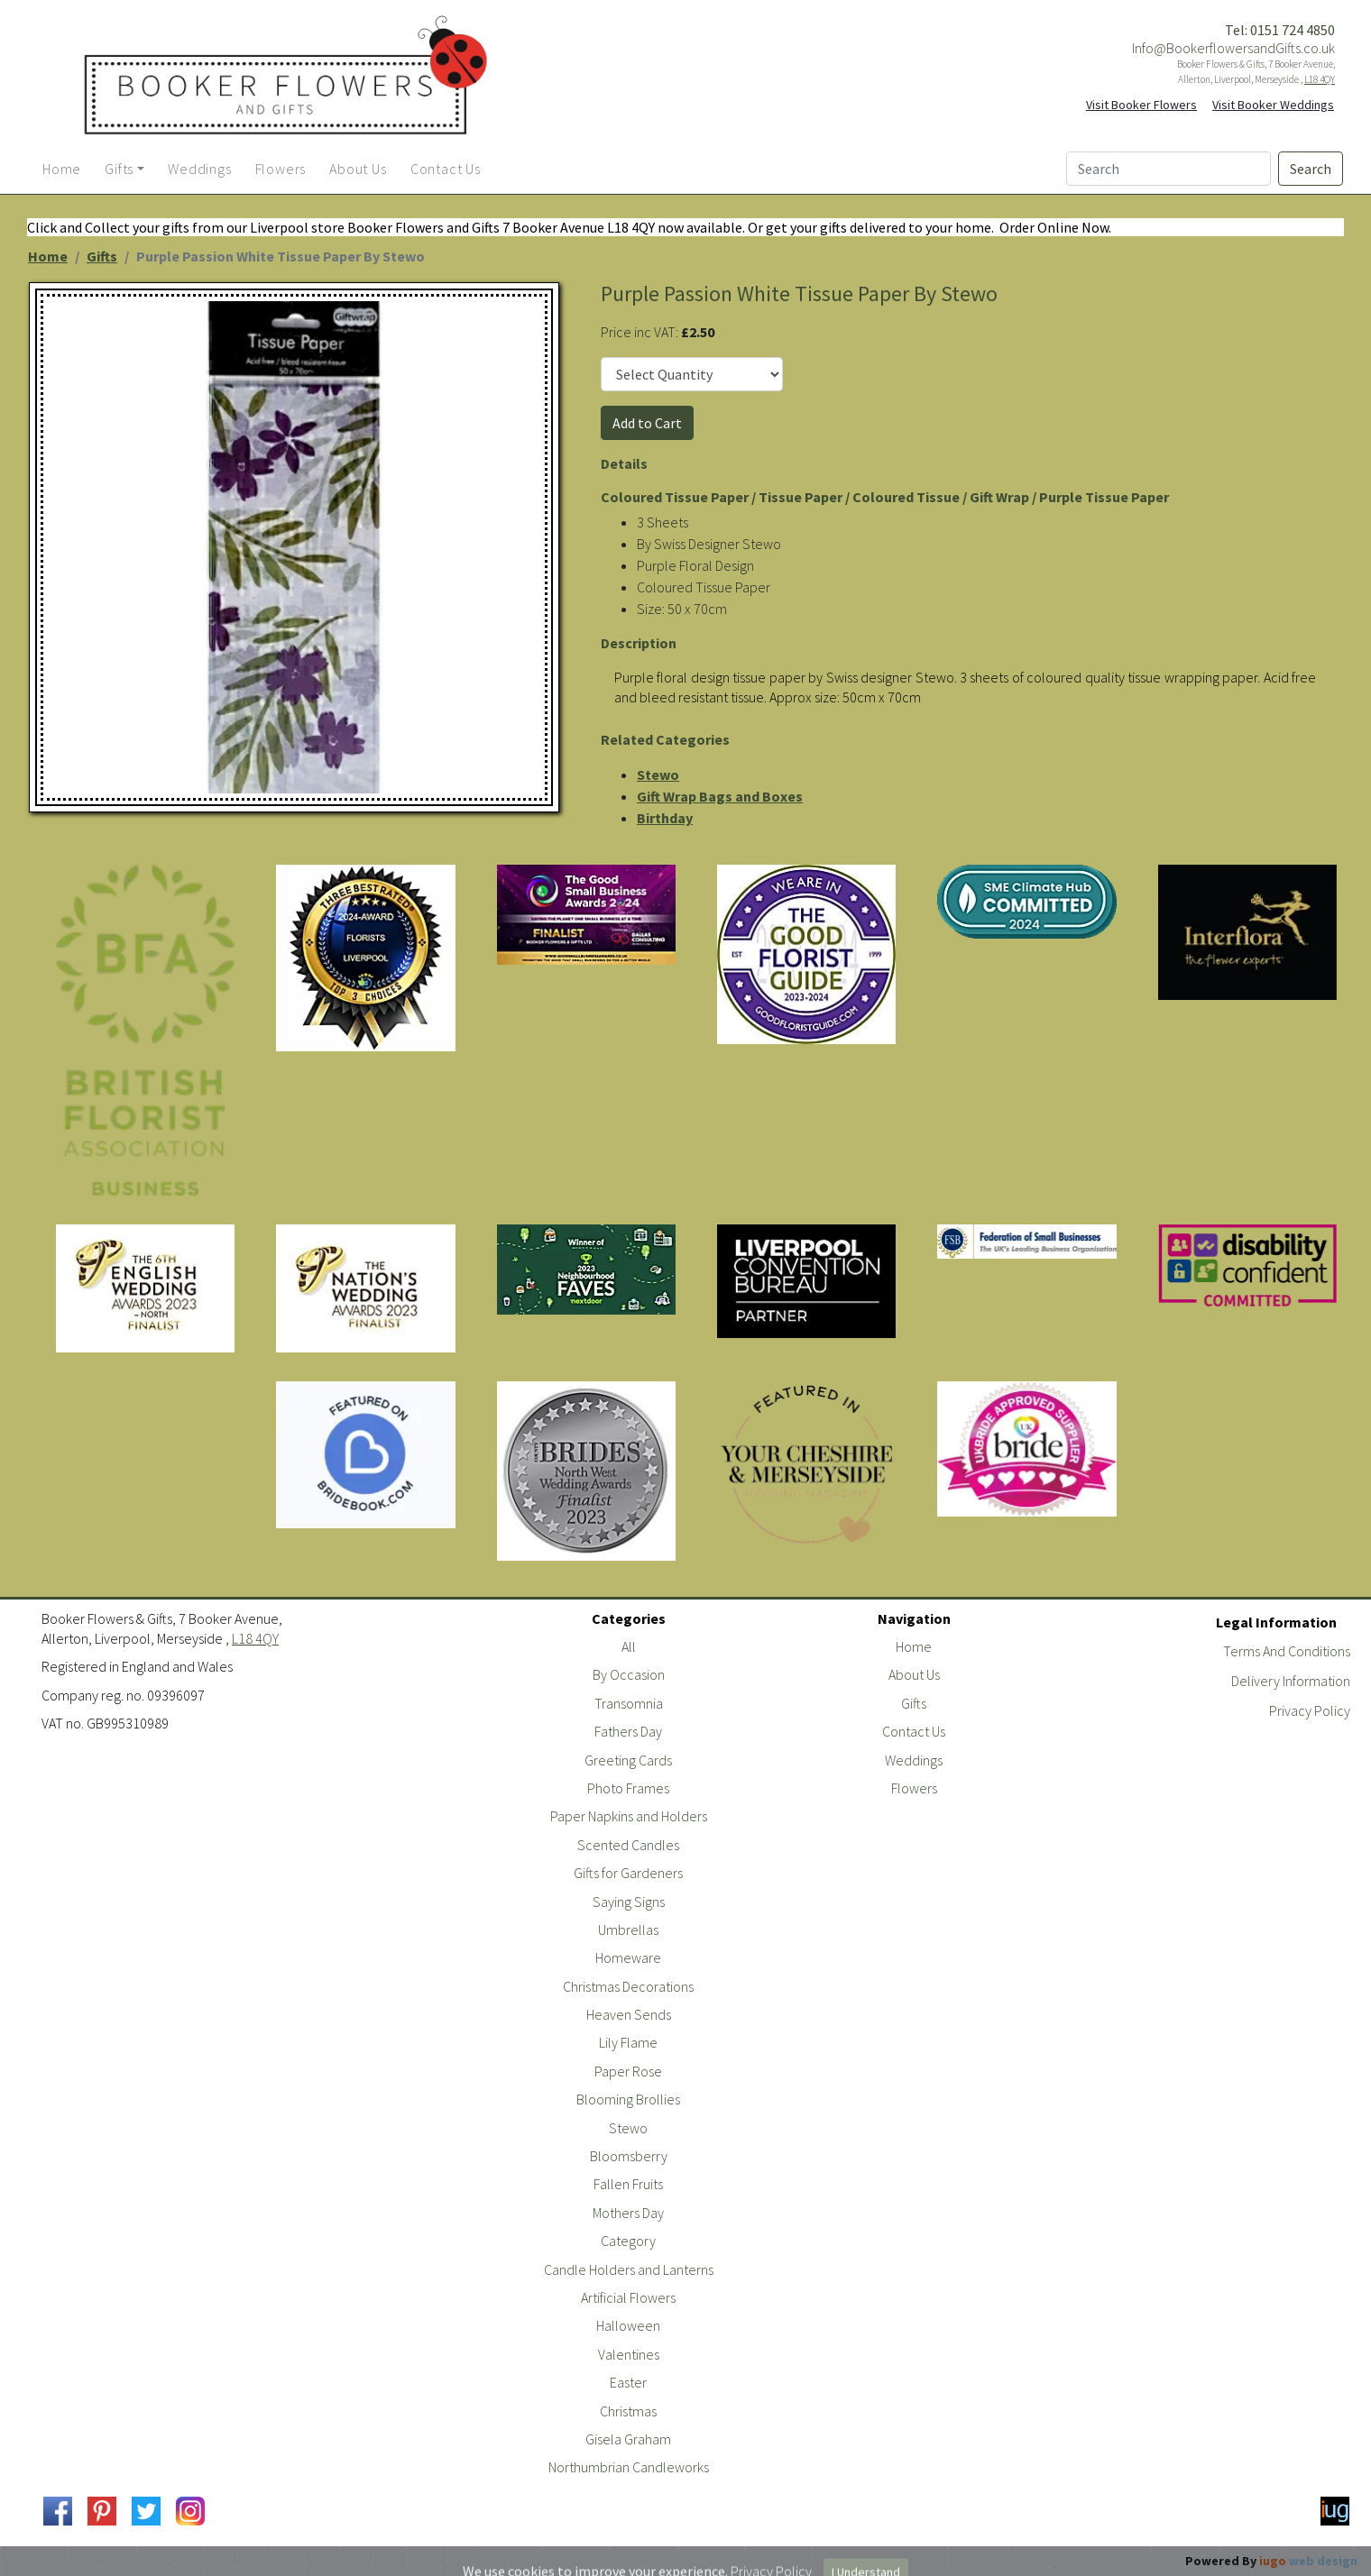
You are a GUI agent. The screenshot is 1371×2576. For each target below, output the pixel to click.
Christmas (628, 2411)
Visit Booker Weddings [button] (1273, 104)
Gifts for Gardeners (628, 1873)
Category (628, 2241)
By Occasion (629, 1674)
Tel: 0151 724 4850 (1280, 30)
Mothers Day (628, 2213)
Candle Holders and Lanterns (628, 2269)
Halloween (628, 2325)
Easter (628, 2382)
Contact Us (913, 1731)
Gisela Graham (628, 2439)
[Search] (1168, 168)
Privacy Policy (1309, 1710)
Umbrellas (628, 1930)
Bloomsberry (628, 2156)
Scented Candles (628, 1845)
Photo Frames (628, 1788)
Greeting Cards (628, 1760)
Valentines (628, 2354)
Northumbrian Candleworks (628, 2467)
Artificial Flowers (628, 2297)
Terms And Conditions (1286, 1651)
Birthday (665, 818)
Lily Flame (628, 2042)
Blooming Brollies (628, 2099)
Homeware (628, 1957)
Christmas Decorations (628, 1986)
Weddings (914, 1760)
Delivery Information (1290, 1681)
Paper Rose (628, 2071)
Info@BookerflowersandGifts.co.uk (1233, 48)
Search (1310, 169)
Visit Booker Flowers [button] (1141, 104)
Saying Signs (629, 1902)
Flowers (914, 1788)
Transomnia (628, 1703)
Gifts (102, 256)
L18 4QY (1319, 79)
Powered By (1271, 2561)
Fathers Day (628, 1731)
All (628, 1646)
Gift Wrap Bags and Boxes (720, 796)
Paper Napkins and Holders (628, 1816)
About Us (914, 1674)
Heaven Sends (628, 2014)
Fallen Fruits (628, 2184)
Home (48, 256)
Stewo (658, 774)
